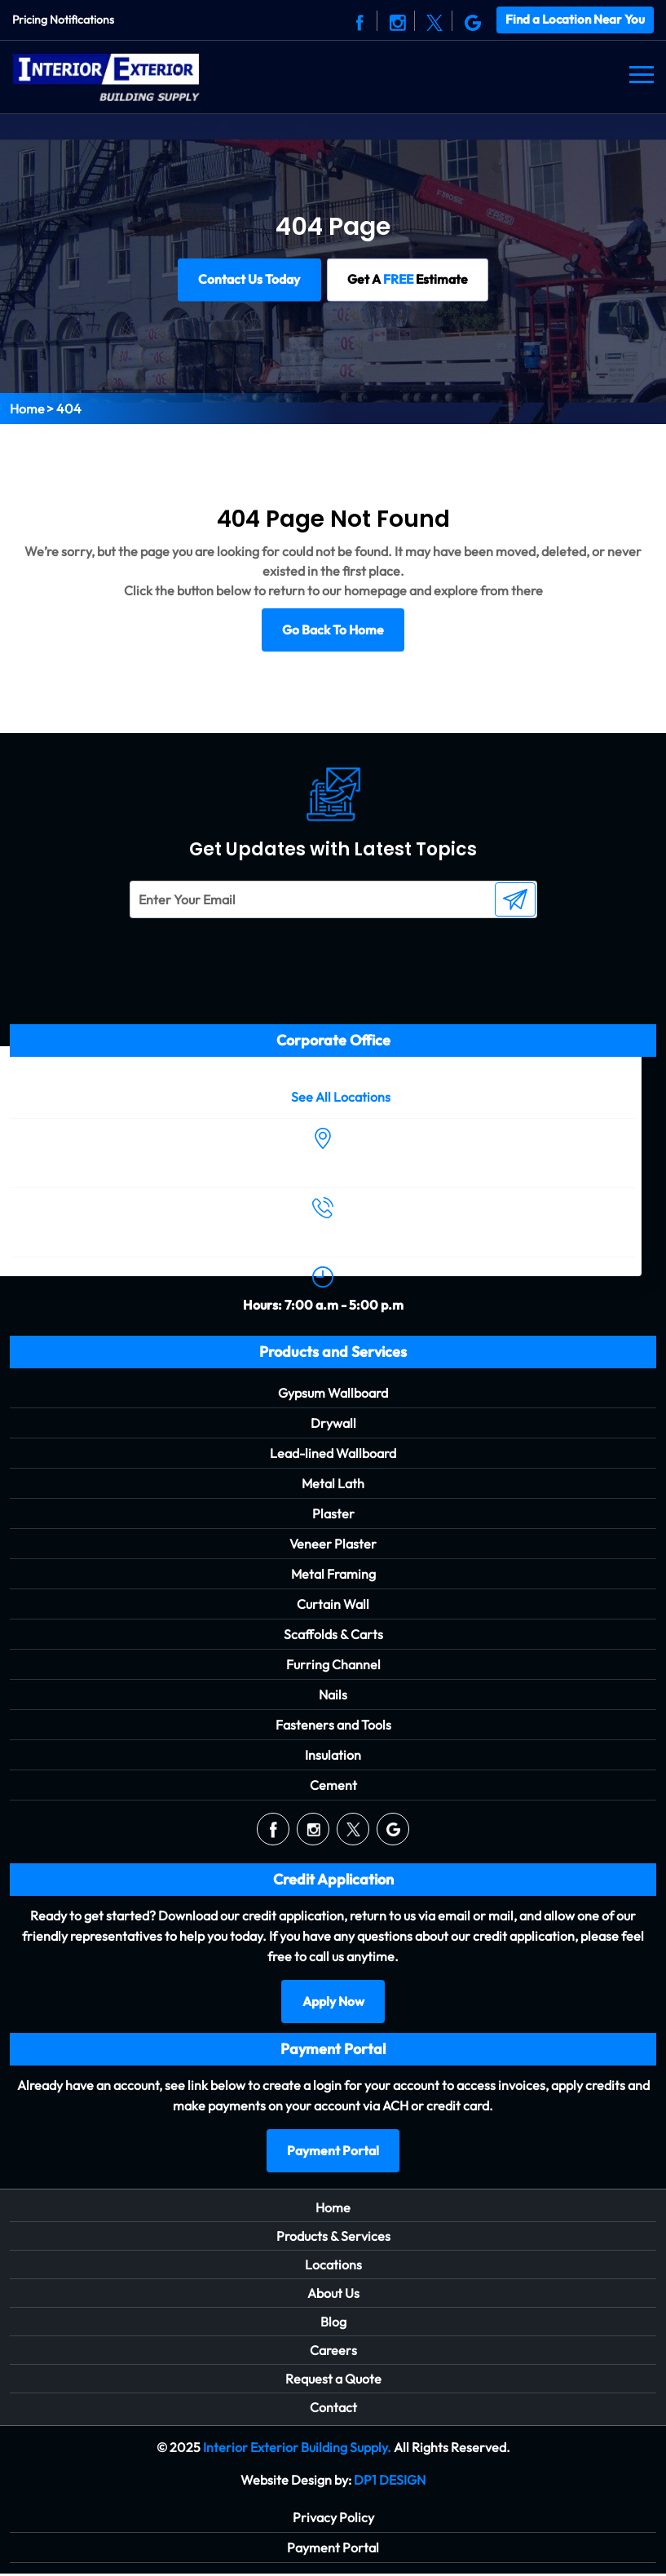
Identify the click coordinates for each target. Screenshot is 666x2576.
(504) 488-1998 (323, 1236)
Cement (333, 1786)
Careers (333, 2352)
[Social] (359, 20)
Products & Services (333, 2238)
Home (27, 408)
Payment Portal (333, 2153)
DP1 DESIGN (390, 2482)
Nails (333, 1695)
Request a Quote (333, 2381)
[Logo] (106, 74)
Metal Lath (333, 1484)
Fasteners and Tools (333, 1725)
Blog (333, 2324)
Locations (333, 2267)
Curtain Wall (333, 1605)
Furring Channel (333, 1665)
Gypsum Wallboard (333, 1393)
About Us (333, 2295)
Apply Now (333, 2003)
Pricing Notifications (63, 19)
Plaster (333, 1514)
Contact (333, 2409)
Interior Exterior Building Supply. (297, 2449)
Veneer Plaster (333, 1544)
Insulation (333, 1756)
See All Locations (340, 1097)
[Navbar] (641, 74)
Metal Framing (333, 1574)
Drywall (333, 1424)
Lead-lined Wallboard (333, 1454)
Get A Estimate (408, 279)
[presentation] (225, 950)
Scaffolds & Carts (333, 1635)
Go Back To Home (333, 629)
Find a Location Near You (575, 19)
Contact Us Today (247, 279)
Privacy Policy (333, 2520)
